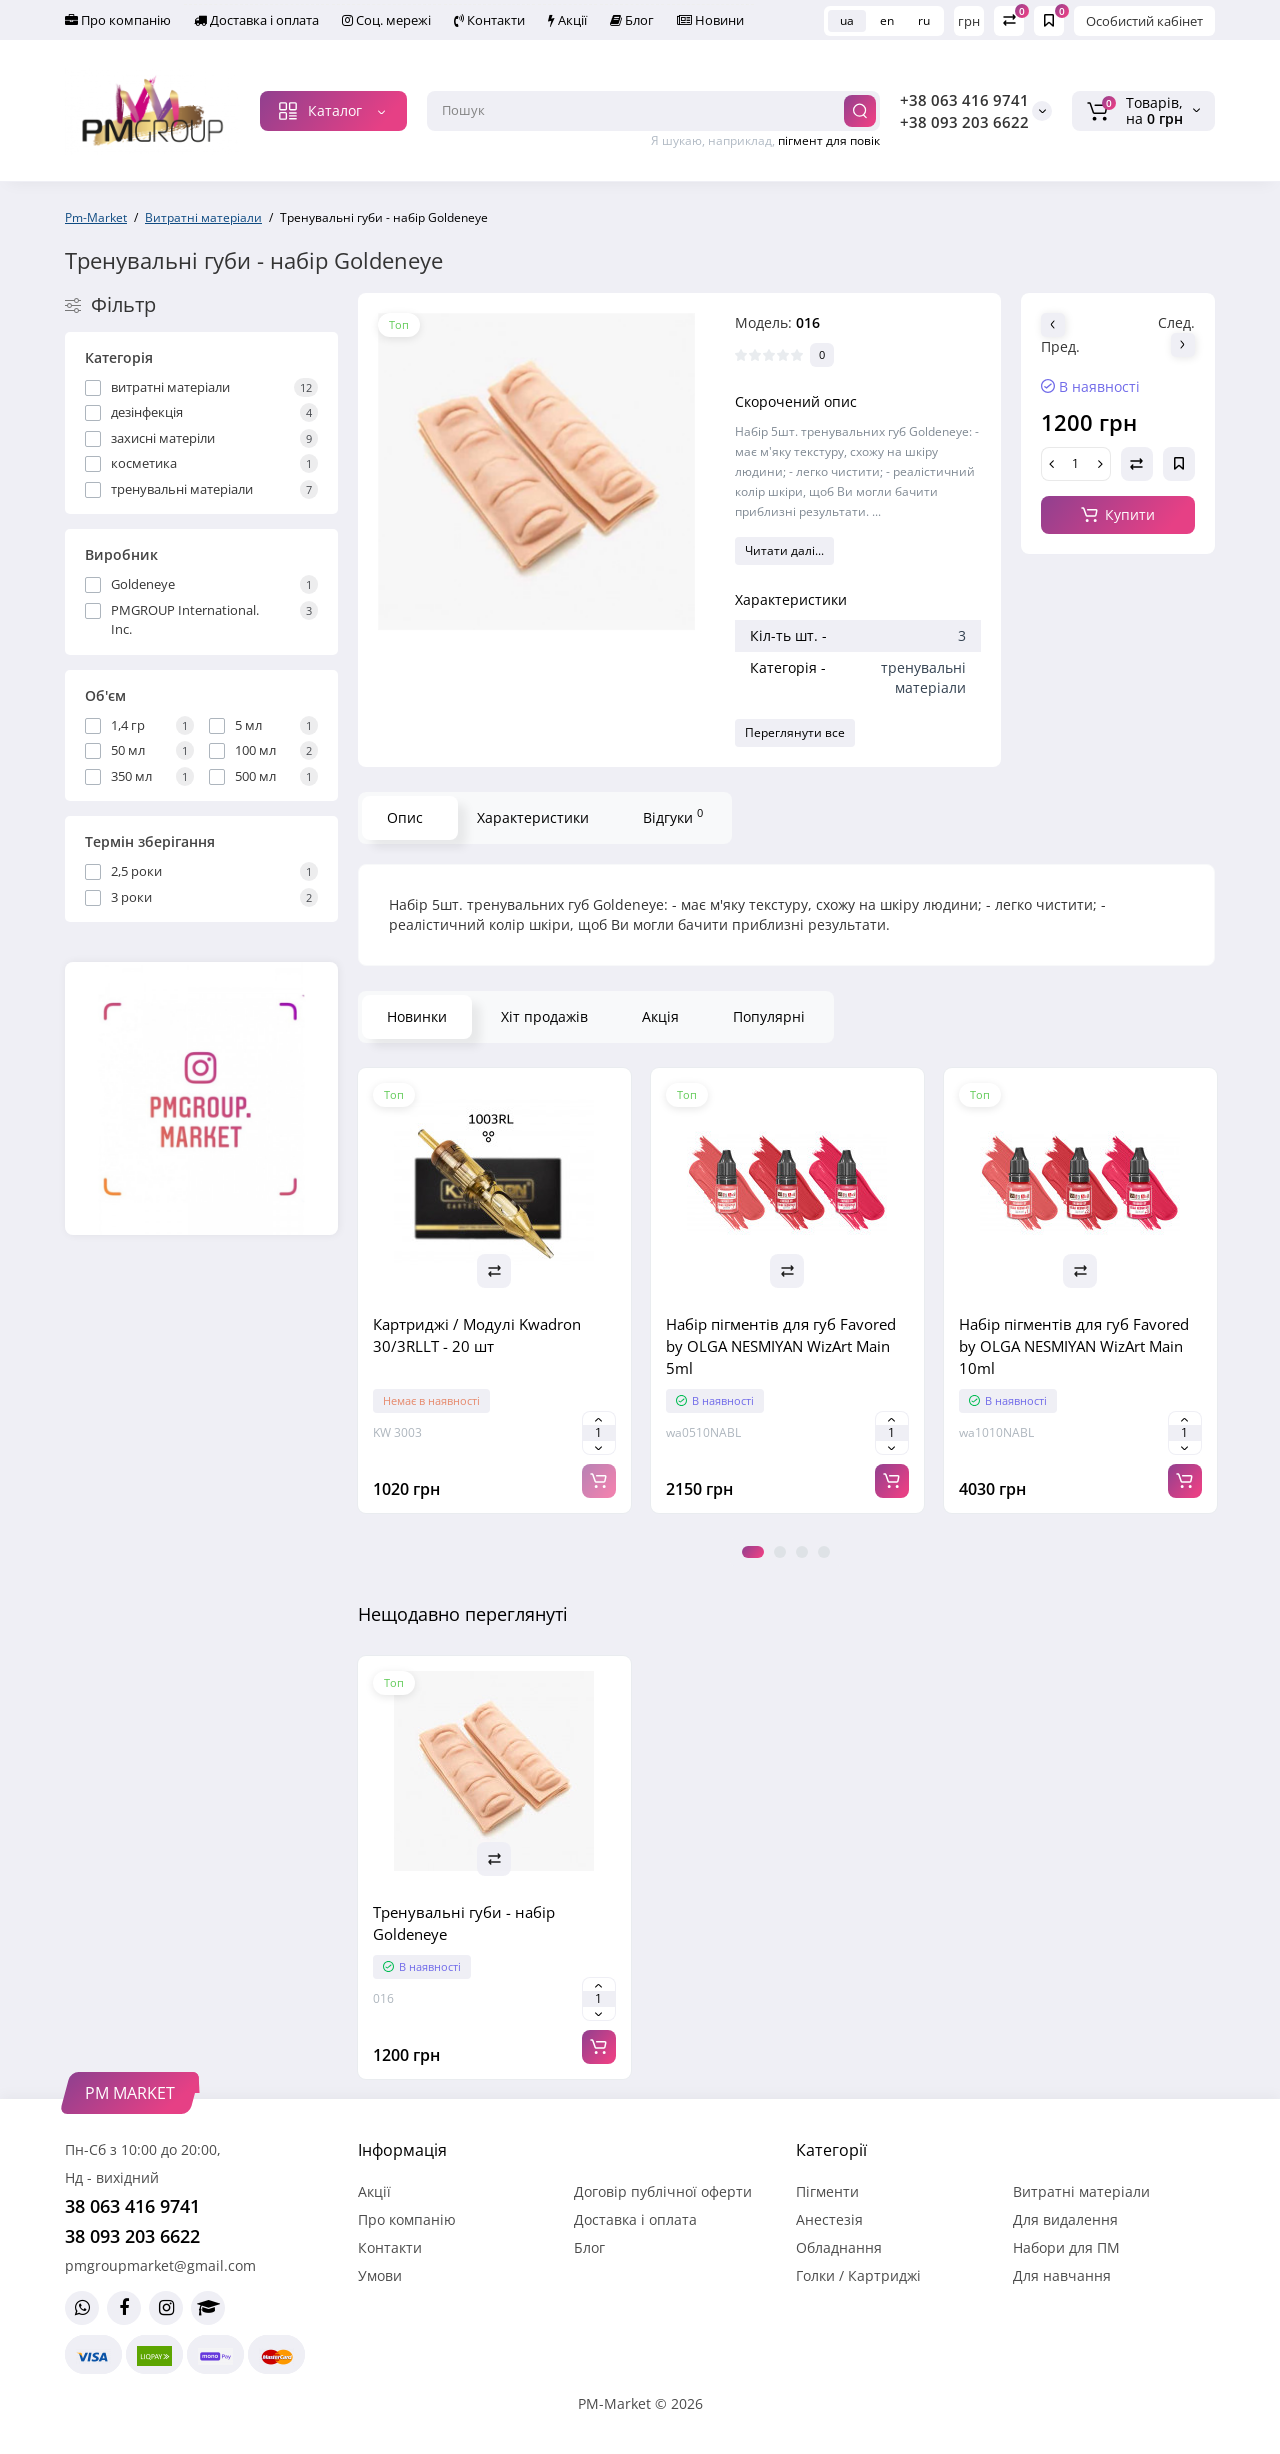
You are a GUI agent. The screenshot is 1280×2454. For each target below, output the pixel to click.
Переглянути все (795, 732)
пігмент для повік (829, 140)
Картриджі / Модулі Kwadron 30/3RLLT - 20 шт (477, 1335)
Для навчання (1062, 2275)
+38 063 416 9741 (964, 100)
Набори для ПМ (1066, 2247)
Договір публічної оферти (663, 2191)
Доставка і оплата (256, 20)
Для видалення (1065, 2219)
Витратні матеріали (1081, 2191)
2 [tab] (780, 1552)
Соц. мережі (386, 20)
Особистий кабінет (1144, 21)
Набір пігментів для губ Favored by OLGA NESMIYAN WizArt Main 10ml (1074, 1346)
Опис (405, 817)
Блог (632, 20)
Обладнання (839, 2247)
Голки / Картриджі (858, 2275)
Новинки (417, 1016)
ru (924, 20)
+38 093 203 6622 (964, 122)
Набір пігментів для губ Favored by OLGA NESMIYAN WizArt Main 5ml (781, 1346)
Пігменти (827, 2191)
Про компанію (118, 20)
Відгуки (673, 816)
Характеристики (533, 817)
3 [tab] (802, 1552)
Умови (380, 2275)
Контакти (489, 20)
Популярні (769, 1016)
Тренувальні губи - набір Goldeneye (464, 1923)
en (887, 20)
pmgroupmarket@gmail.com (160, 2265)
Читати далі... (784, 550)
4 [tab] (824, 1552)
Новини (710, 20)
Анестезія (829, 2219)
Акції (567, 20)
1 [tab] (753, 1552)
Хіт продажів (544, 1016)
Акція (660, 1016)
